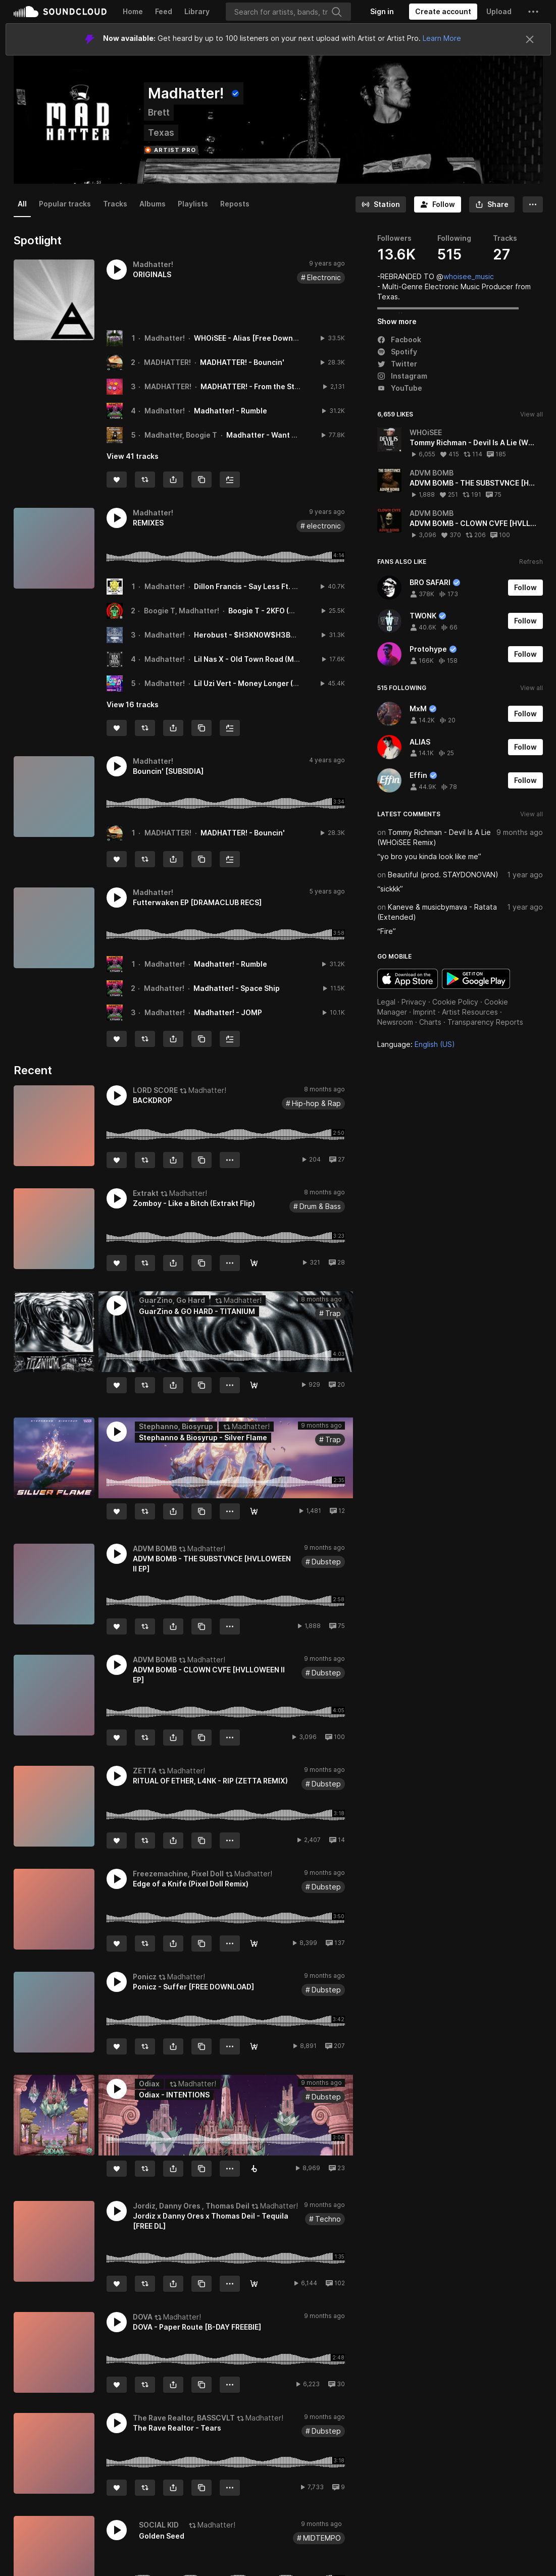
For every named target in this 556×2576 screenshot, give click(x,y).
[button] (533, 11)
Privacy (413, 1001)
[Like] (117, 479)
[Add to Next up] (230, 479)
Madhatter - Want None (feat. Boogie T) (296, 435)
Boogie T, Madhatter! (181, 610)
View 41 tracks (133, 456)
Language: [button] (416, 1044)
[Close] (529, 39)
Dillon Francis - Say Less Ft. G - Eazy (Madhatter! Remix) (292, 586)
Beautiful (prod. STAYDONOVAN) (443, 874)
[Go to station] (381, 204)
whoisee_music (468, 276)
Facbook (399, 339)
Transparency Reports (485, 1022)
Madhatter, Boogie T (180, 435)
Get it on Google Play (476, 979)
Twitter (397, 363)
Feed (163, 11)
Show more (397, 321)
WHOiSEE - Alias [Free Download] (252, 338)
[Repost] (145, 479)
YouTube (399, 388)
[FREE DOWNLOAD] (254, 1385)
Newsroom (395, 1022)
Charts (430, 1022)
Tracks (115, 203)
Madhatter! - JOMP (228, 1012)
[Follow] (437, 204)
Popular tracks (65, 203)
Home (133, 11)
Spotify (397, 351)
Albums (152, 203)
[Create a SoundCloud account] (443, 12)
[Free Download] (254, 1263)
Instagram (402, 376)
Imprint (424, 1012)
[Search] (288, 12)
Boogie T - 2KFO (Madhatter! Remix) (291, 610)
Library (197, 11)
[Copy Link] (201, 479)
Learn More (442, 38)
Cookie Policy (455, 1001)
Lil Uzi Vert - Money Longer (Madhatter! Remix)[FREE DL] (292, 683)
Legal (386, 1001)
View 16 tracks (133, 704)
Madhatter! (164, 338)
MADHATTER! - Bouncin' (242, 362)
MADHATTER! (167, 362)
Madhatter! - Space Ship (236, 988)
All (22, 203)
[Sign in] (382, 12)
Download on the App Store (407, 979)
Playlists (193, 203)
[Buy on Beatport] (254, 2169)
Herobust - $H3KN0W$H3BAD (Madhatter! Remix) (282, 634)
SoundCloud (60, 11)
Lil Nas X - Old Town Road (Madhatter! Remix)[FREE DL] (290, 659)
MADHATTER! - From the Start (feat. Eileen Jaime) (288, 386)
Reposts (234, 203)
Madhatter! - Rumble (230, 410)
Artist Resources (470, 1012)
